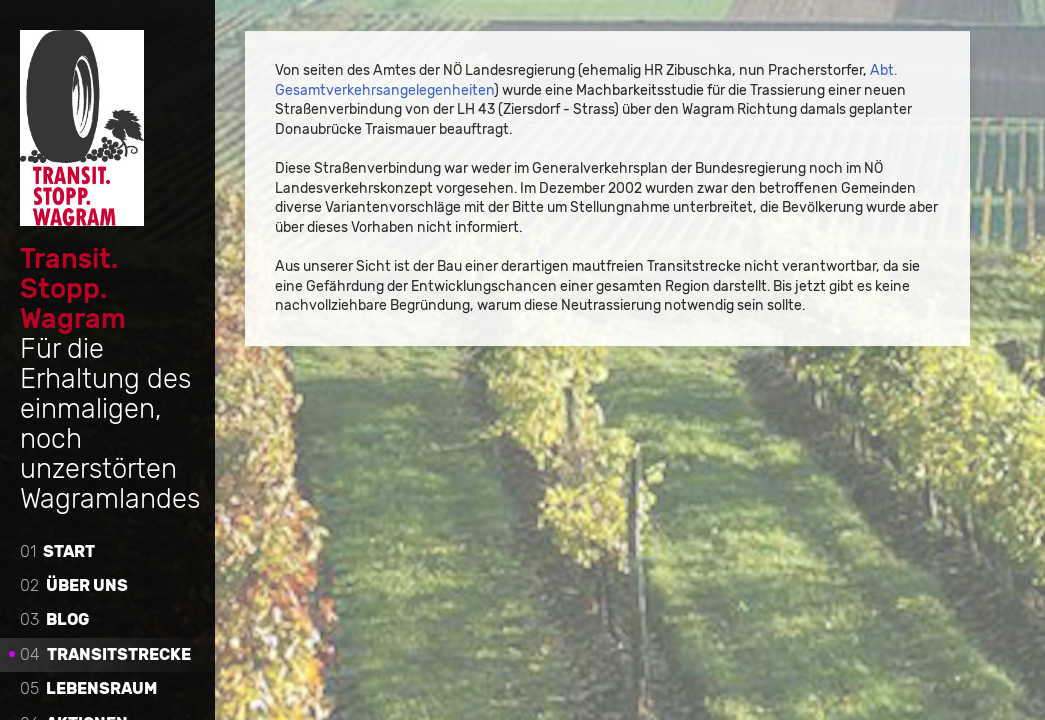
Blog (54, 619)
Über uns (74, 584)
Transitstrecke (105, 653)
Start (57, 550)
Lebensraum (88, 687)
